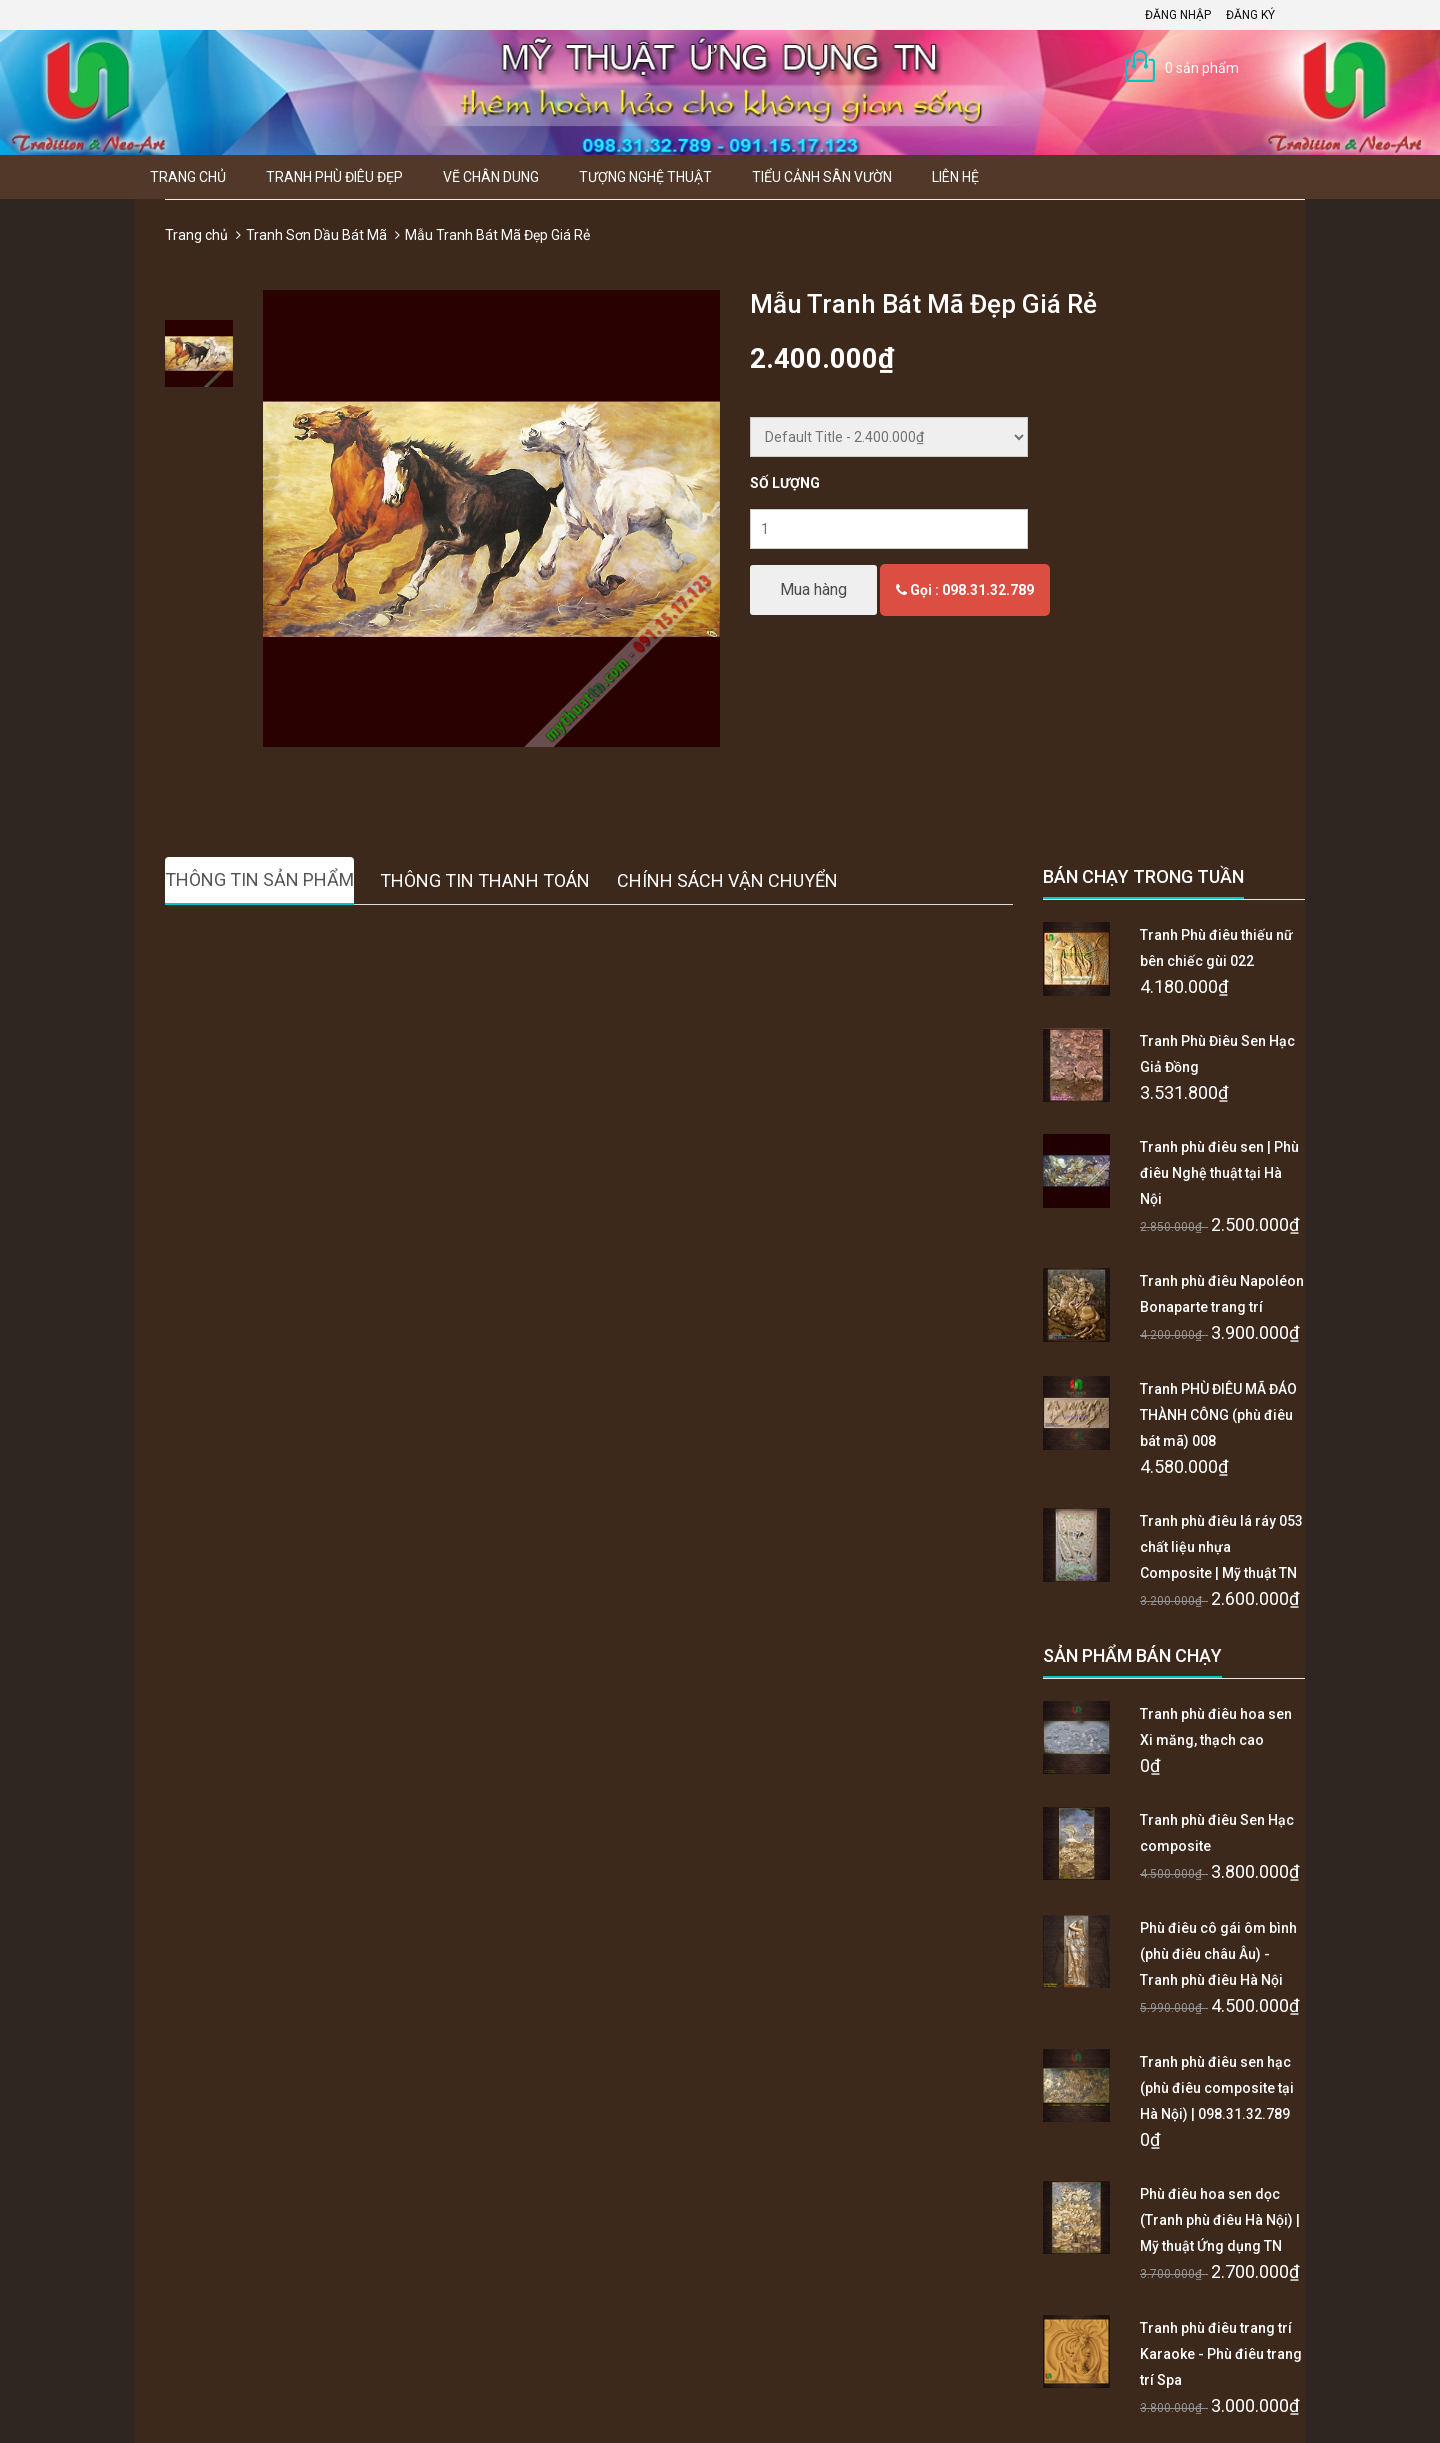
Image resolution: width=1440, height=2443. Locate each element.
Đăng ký (1250, 15)
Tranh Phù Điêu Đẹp (334, 177)
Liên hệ (955, 177)
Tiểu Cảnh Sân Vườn (822, 177)
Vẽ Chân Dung (491, 177)
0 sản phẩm (1202, 68)
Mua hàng (813, 589)
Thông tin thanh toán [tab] (485, 880)
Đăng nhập (1178, 15)
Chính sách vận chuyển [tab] (727, 880)
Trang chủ (188, 177)
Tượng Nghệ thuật (645, 177)
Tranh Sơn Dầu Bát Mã (316, 235)
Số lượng (785, 483)
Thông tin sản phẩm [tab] (259, 879)
